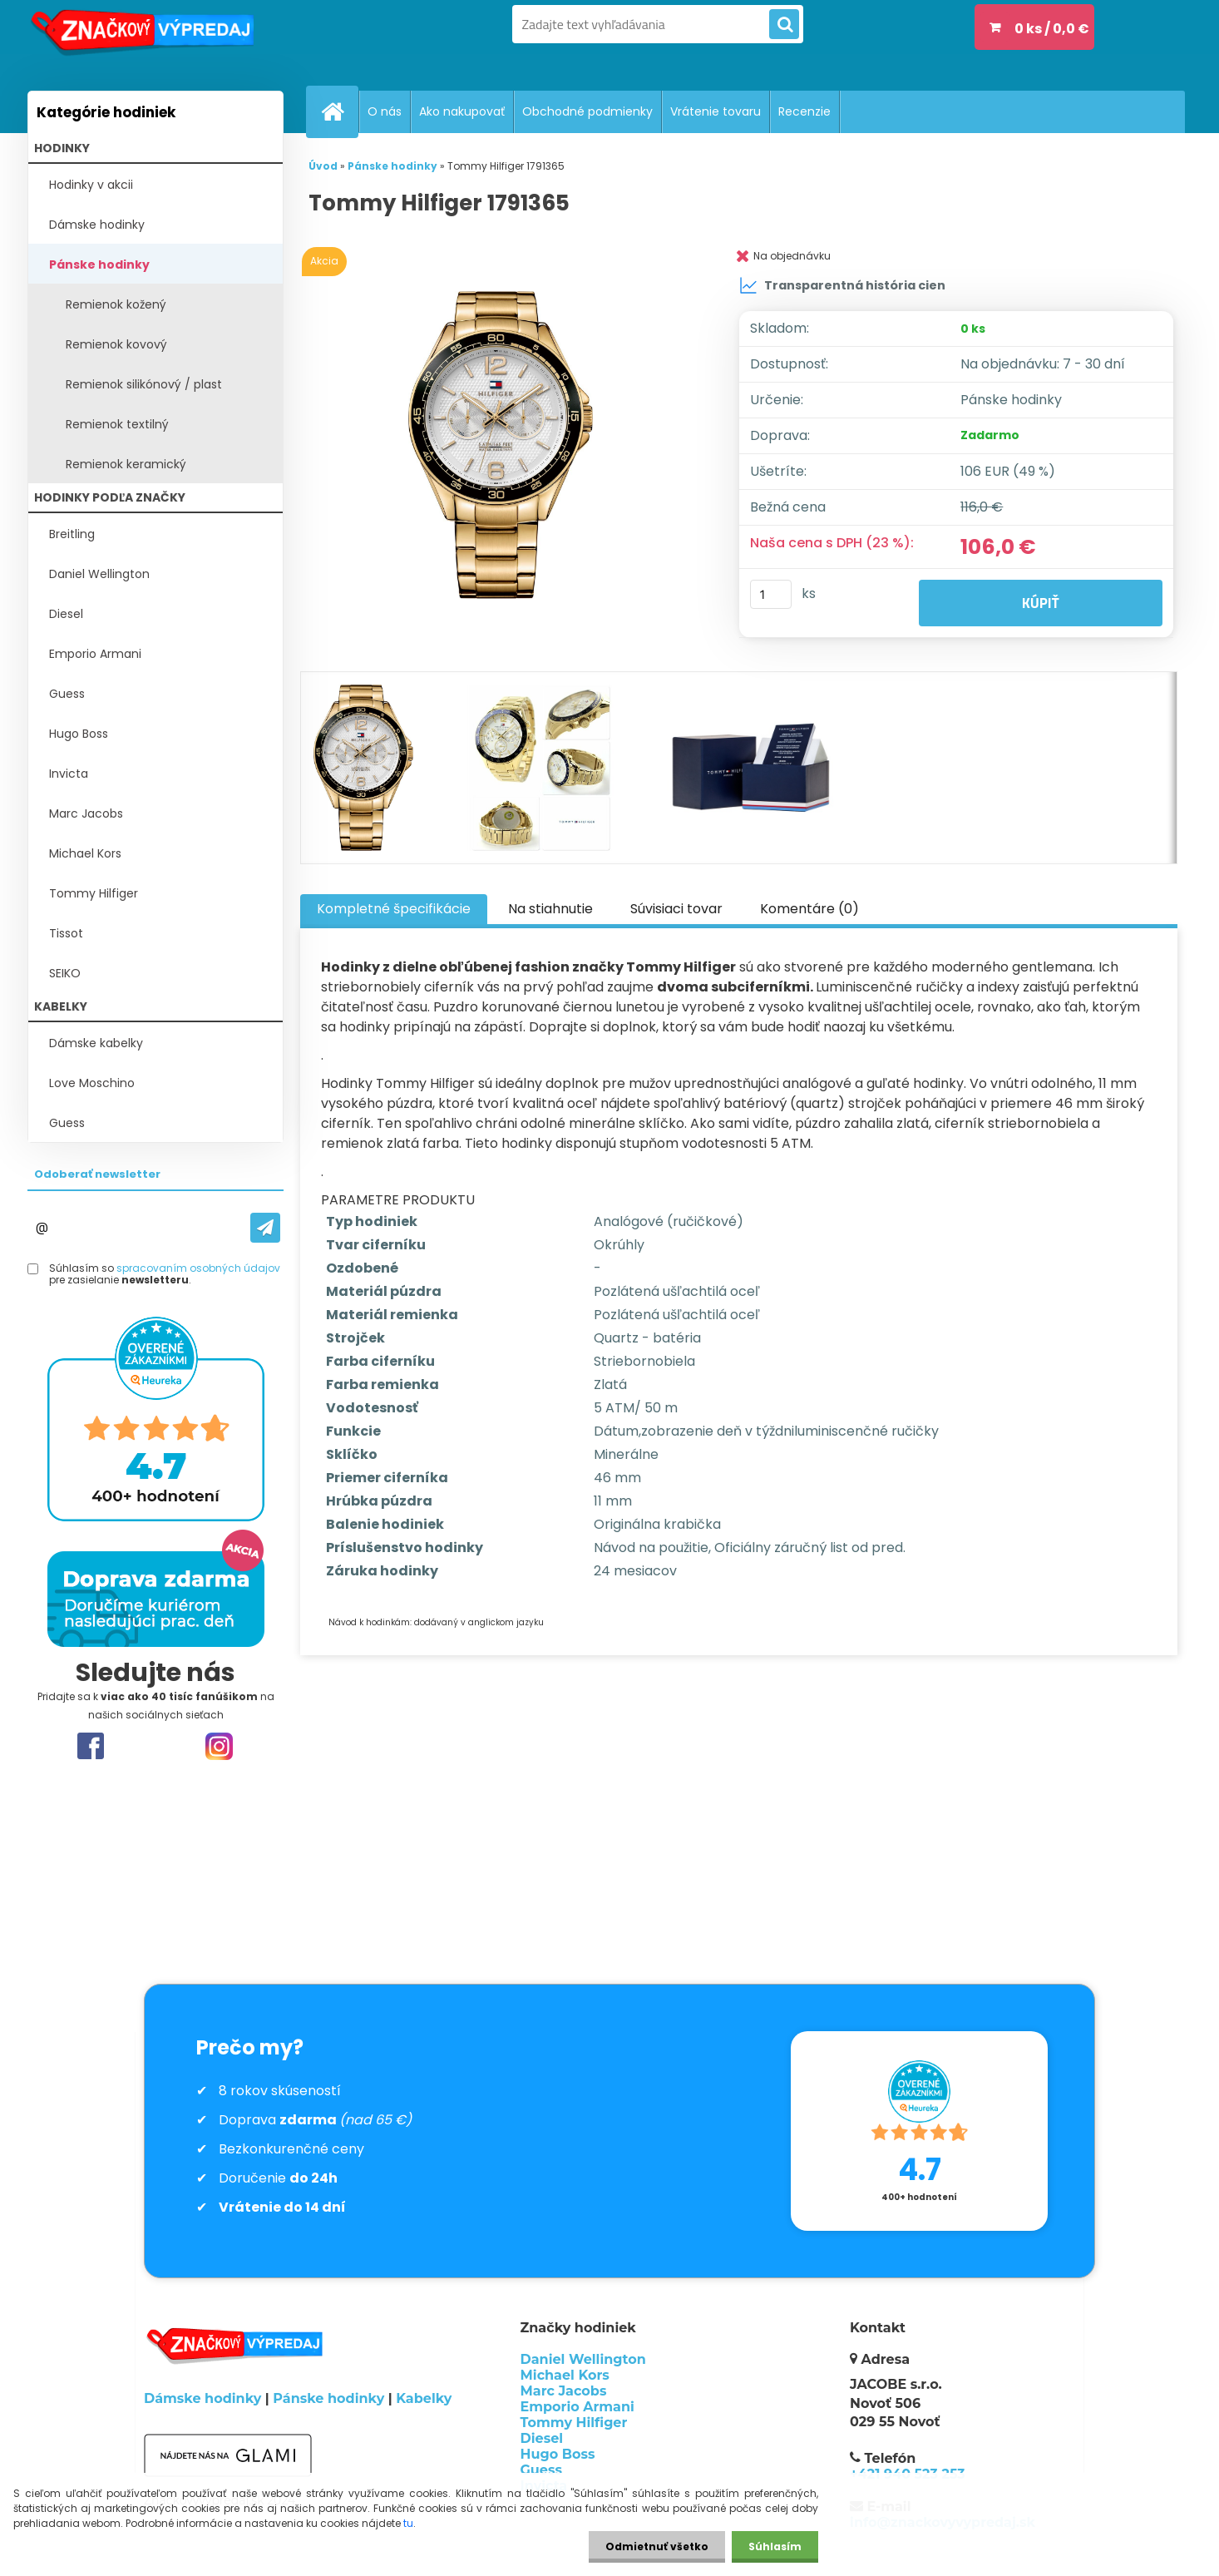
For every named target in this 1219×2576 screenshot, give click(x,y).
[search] (784, 25)
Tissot (66, 933)
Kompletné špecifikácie (394, 908)
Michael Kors (85, 853)
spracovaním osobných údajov (198, 1268)
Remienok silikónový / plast (144, 384)
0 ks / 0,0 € (1051, 28)
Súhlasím (775, 2546)
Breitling (72, 534)
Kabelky (424, 2398)
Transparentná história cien (842, 285)
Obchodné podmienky (587, 111)
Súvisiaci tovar (676, 908)
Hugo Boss (78, 733)
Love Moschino (92, 1083)
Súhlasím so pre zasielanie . (164, 1275)
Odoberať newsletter (97, 1174)
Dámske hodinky (97, 224)
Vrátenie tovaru (715, 111)
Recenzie (804, 111)
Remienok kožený (116, 304)
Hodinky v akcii (91, 184)
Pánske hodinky (99, 264)
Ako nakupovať (462, 111)
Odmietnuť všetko (656, 2546)
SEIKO (65, 973)
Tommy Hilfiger (93, 893)
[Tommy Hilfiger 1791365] (504, 445)
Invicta (68, 773)
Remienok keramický (126, 464)
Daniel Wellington (99, 574)
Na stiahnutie (550, 908)
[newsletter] (265, 1228)
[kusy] (771, 594)
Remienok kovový (116, 344)
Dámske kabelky (96, 1043)
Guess (67, 693)
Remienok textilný (117, 424)
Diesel (66, 614)
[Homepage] (339, 111)
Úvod (323, 166)
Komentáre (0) (809, 908)
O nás (385, 111)
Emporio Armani (95, 653)
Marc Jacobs (86, 813)
